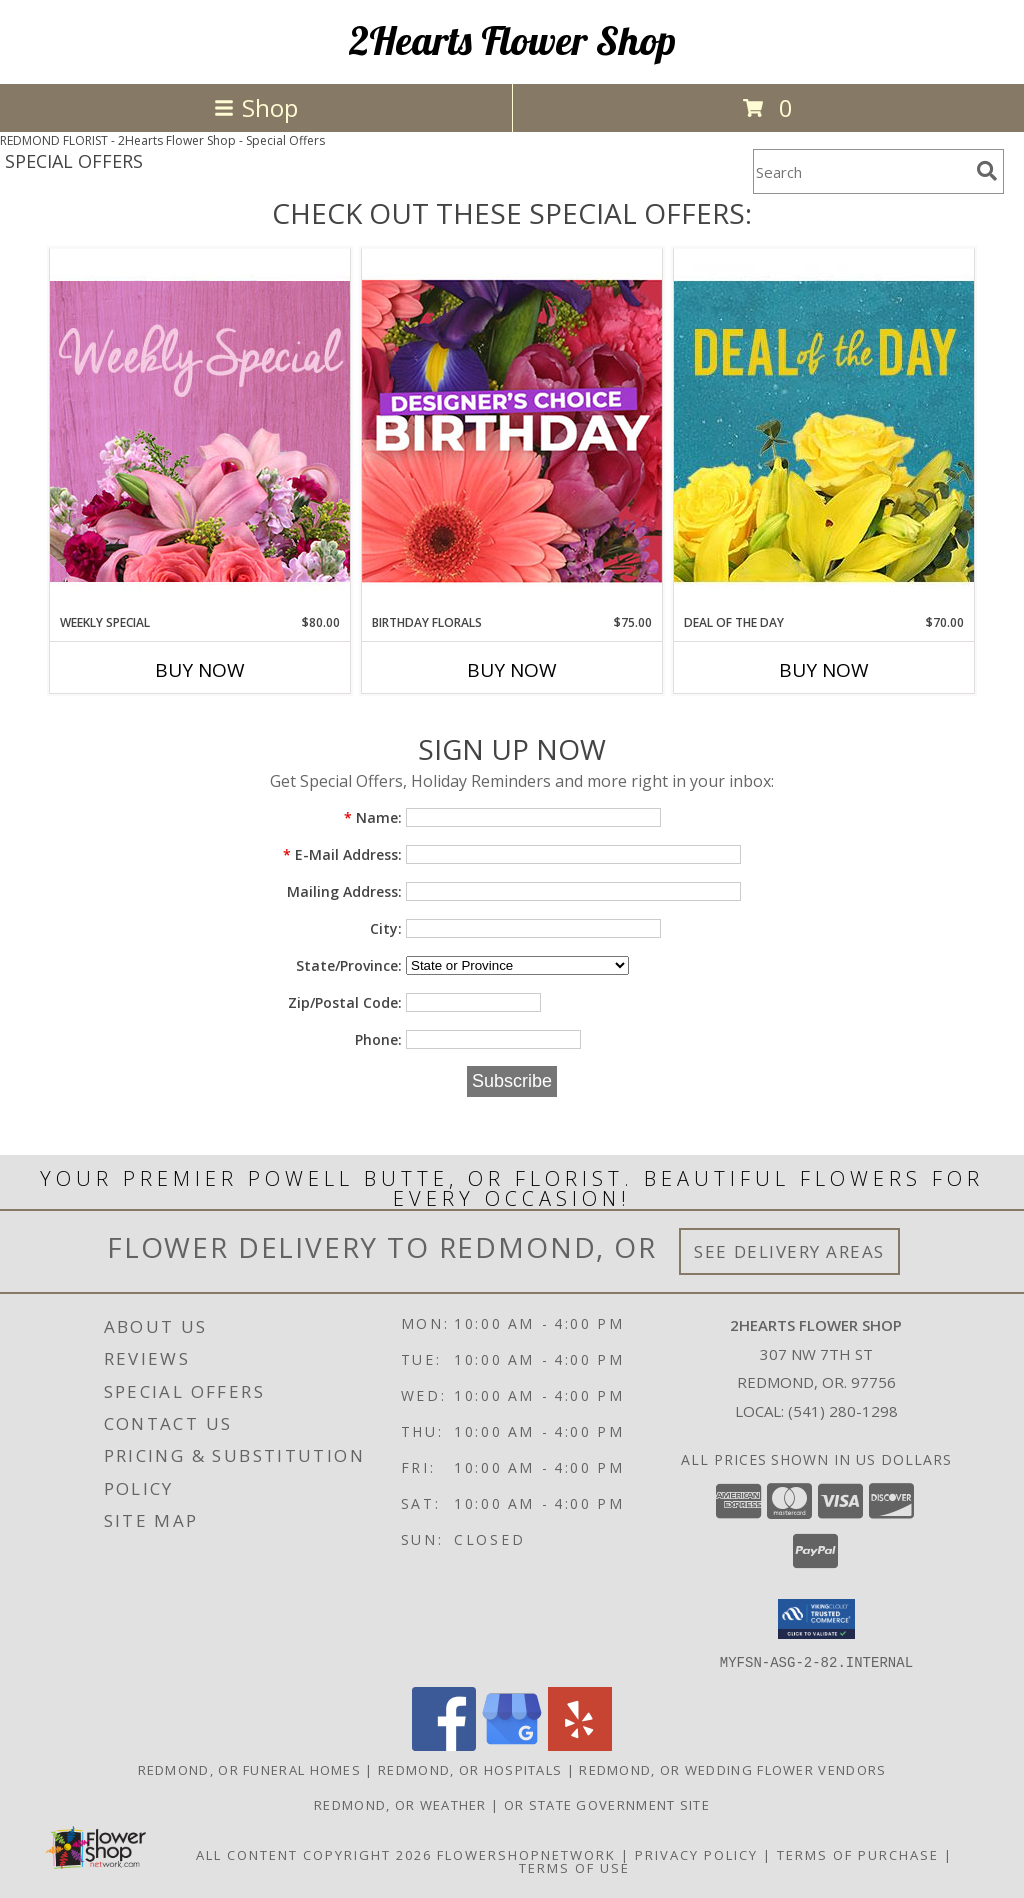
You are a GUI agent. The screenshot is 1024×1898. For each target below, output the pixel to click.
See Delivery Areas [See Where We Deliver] (789, 1251)
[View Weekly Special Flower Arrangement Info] (200, 430)
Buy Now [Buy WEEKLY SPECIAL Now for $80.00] (200, 670)
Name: (373, 817)
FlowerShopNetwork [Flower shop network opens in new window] (526, 1854)
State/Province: (349, 965)
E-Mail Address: (342, 854)
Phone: (378, 1039)
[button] (816, 1619)
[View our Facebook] (444, 1744)
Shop (256, 107)
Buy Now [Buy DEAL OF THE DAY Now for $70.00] (824, 670)
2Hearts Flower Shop (512, 40)
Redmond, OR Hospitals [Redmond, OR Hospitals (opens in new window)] (470, 1769)
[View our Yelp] (580, 1744)
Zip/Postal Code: (345, 1002)
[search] (987, 171)
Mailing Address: (344, 891)
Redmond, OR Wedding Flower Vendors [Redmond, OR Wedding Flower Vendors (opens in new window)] (732, 1769)
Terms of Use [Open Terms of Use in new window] (574, 1867)
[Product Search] (861, 171)
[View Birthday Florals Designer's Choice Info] (512, 430)
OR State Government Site (607, 1804)
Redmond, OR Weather (400, 1804)
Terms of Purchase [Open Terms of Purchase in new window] (858, 1854)
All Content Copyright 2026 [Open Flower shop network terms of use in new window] (314, 1854)
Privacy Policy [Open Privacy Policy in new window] (696, 1854)
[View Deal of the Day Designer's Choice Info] (824, 430)
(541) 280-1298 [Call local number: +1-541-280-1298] (843, 1411)
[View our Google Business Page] (512, 1744)
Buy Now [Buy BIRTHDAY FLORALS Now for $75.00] (512, 670)
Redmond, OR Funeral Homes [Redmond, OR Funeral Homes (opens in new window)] (250, 1769)
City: (386, 928)
